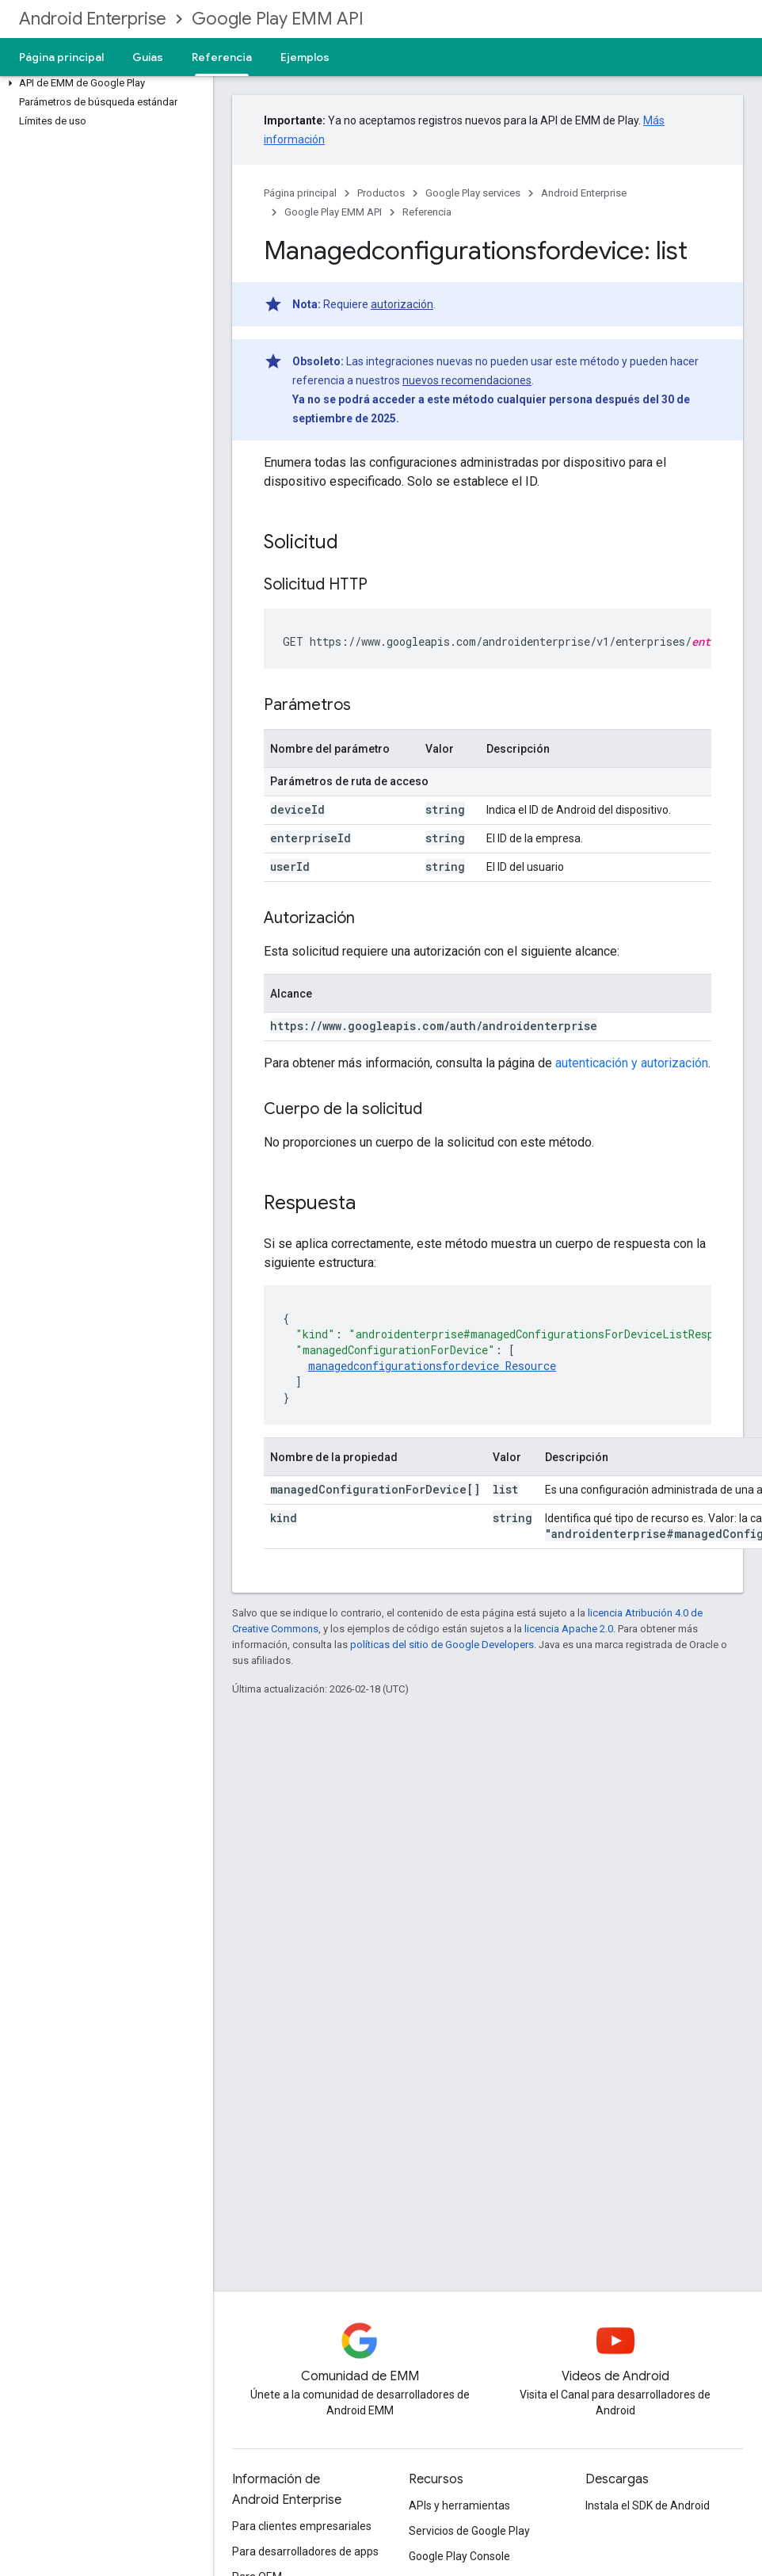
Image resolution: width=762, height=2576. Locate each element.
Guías (147, 57)
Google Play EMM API (278, 18)
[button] (103, 83)
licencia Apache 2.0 (568, 1629)
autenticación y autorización (631, 1062)
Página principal (61, 57)
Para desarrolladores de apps (305, 2551)
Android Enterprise (92, 18)
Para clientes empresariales (301, 2526)
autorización (402, 304)
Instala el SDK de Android (647, 2505)
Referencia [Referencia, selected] (222, 57)
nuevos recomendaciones (466, 380)
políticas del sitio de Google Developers (442, 1645)
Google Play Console (459, 2556)
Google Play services (472, 193)
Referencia (426, 212)
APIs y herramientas (459, 2505)
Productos (381, 193)
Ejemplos (305, 57)
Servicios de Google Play (469, 2530)
